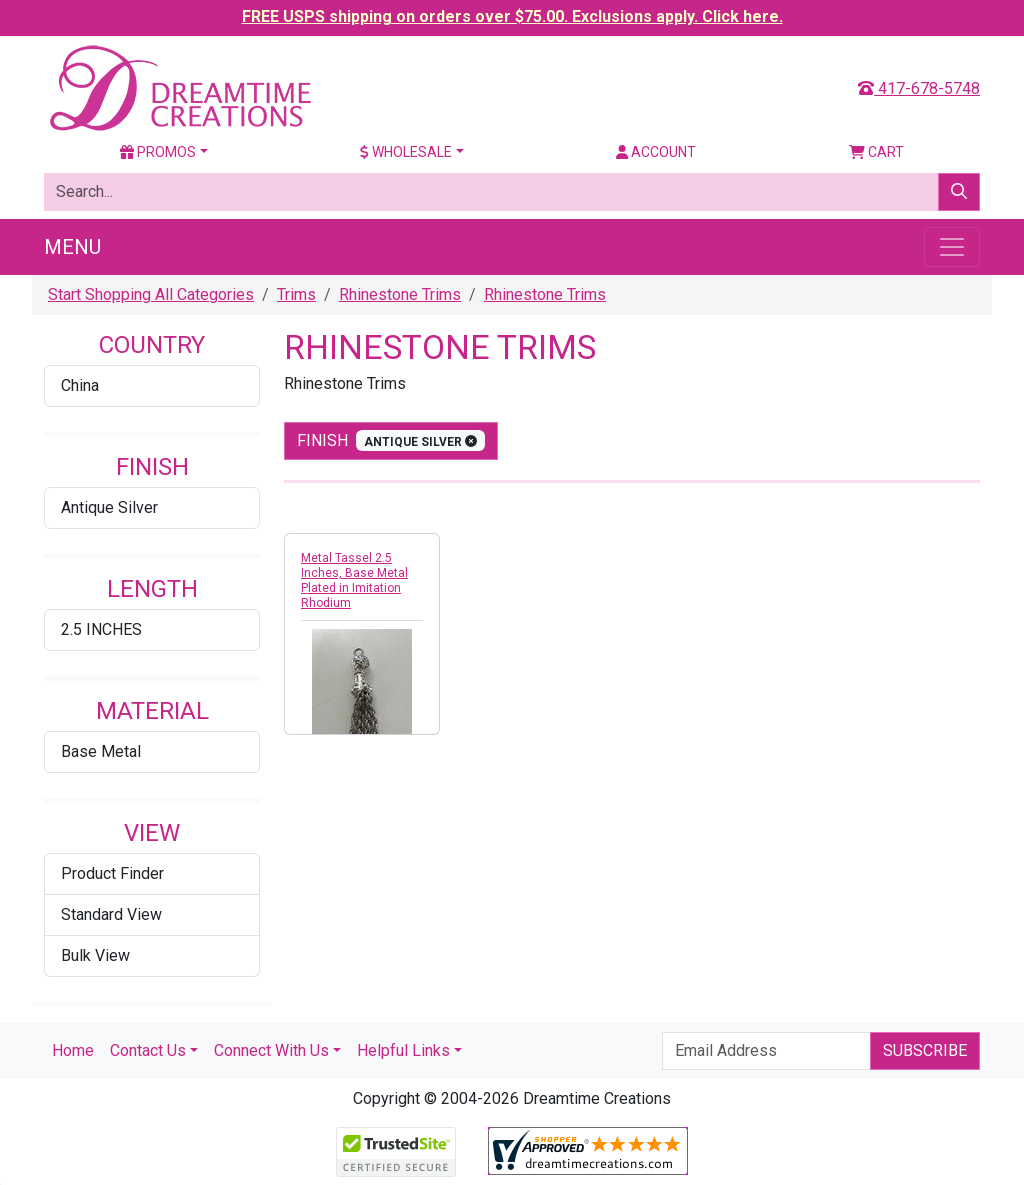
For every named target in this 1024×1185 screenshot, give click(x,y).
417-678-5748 (919, 88)
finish (391, 440)
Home (73, 1050)
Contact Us (148, 1050)
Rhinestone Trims (400, 294)
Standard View (111, 914)
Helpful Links (403, 1050)
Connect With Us (271, 1050)
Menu (72, 247)
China (80, 385)
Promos (158, 152)
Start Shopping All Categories (151, 294)
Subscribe (925, 1050)
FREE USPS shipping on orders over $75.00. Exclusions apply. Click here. (512, 16)
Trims (296, 294)
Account (656, 152)
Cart (876, 152)
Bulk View (95, 955)
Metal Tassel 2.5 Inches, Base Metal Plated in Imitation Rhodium (354, 580)
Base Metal (101, 751)
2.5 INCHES (101, 629)
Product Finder (112, 873)
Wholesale (406, 152)
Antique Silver (109, 507)
